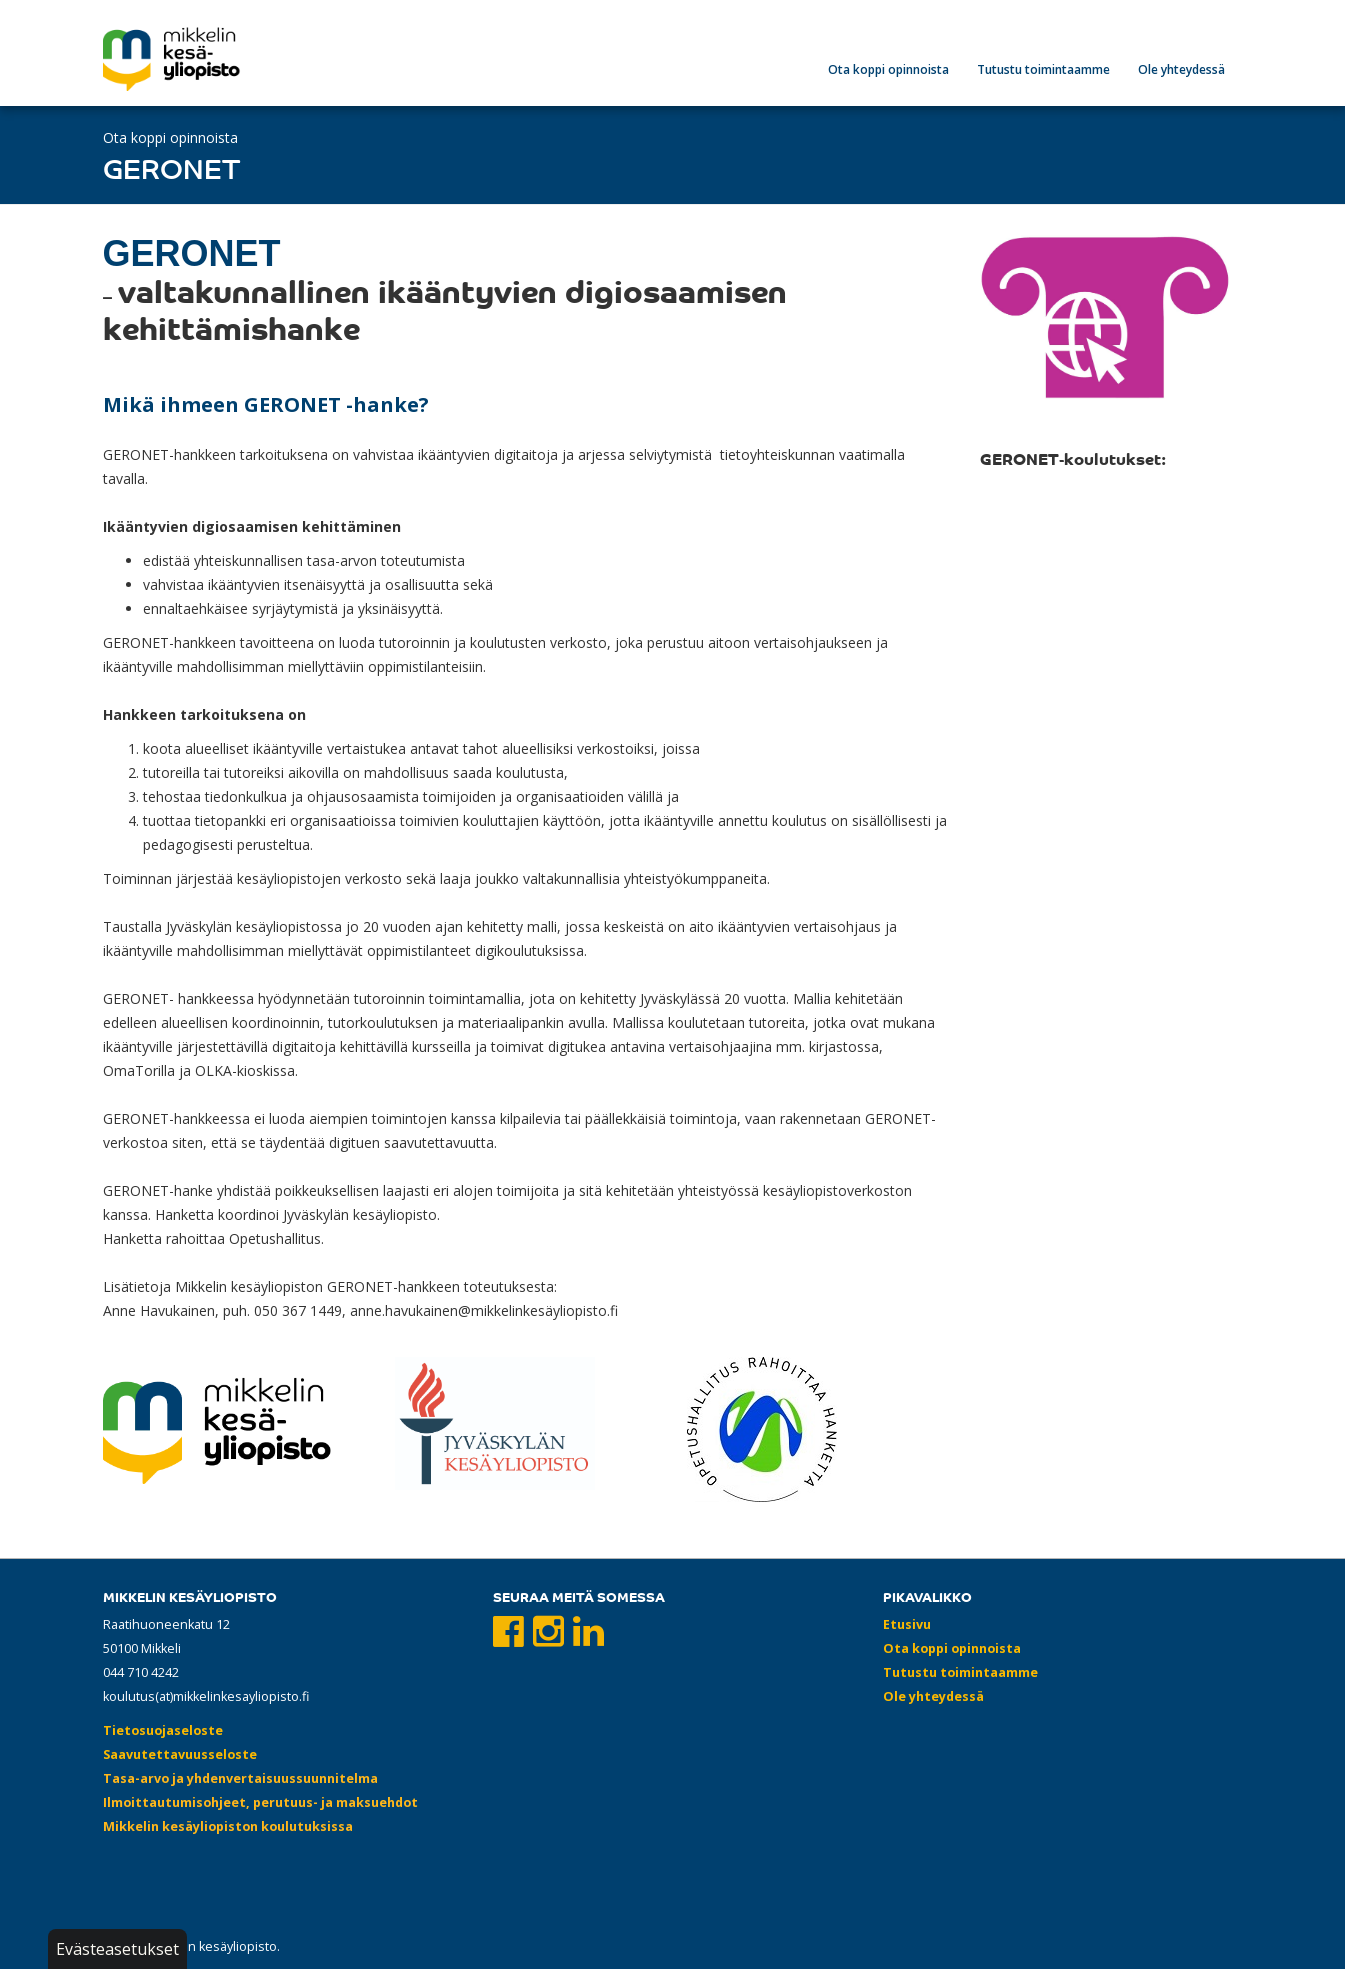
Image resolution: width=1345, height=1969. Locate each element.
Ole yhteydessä (1181, 69)
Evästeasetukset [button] (117, 1949)
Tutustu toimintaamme (1043, 69)
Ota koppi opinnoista (888, 69)
